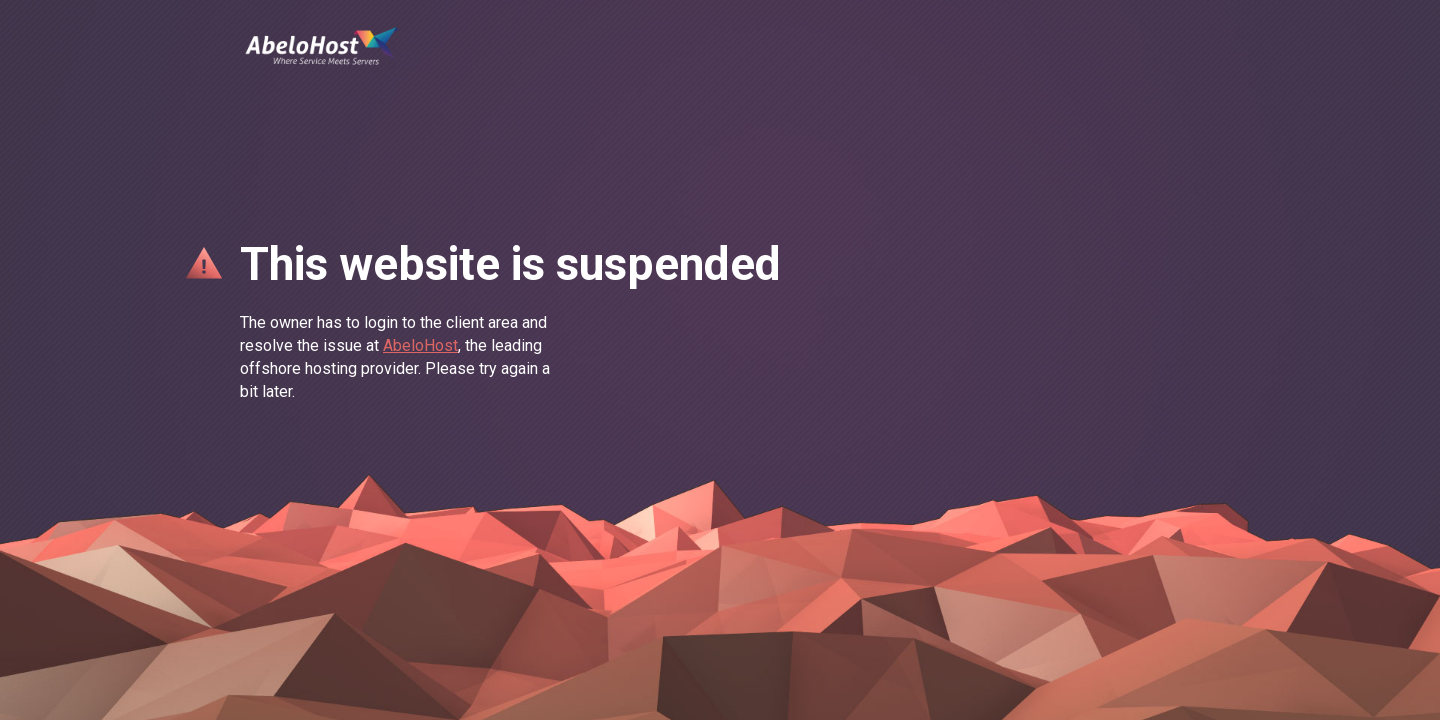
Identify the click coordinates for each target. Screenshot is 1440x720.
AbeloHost (420, 345)
